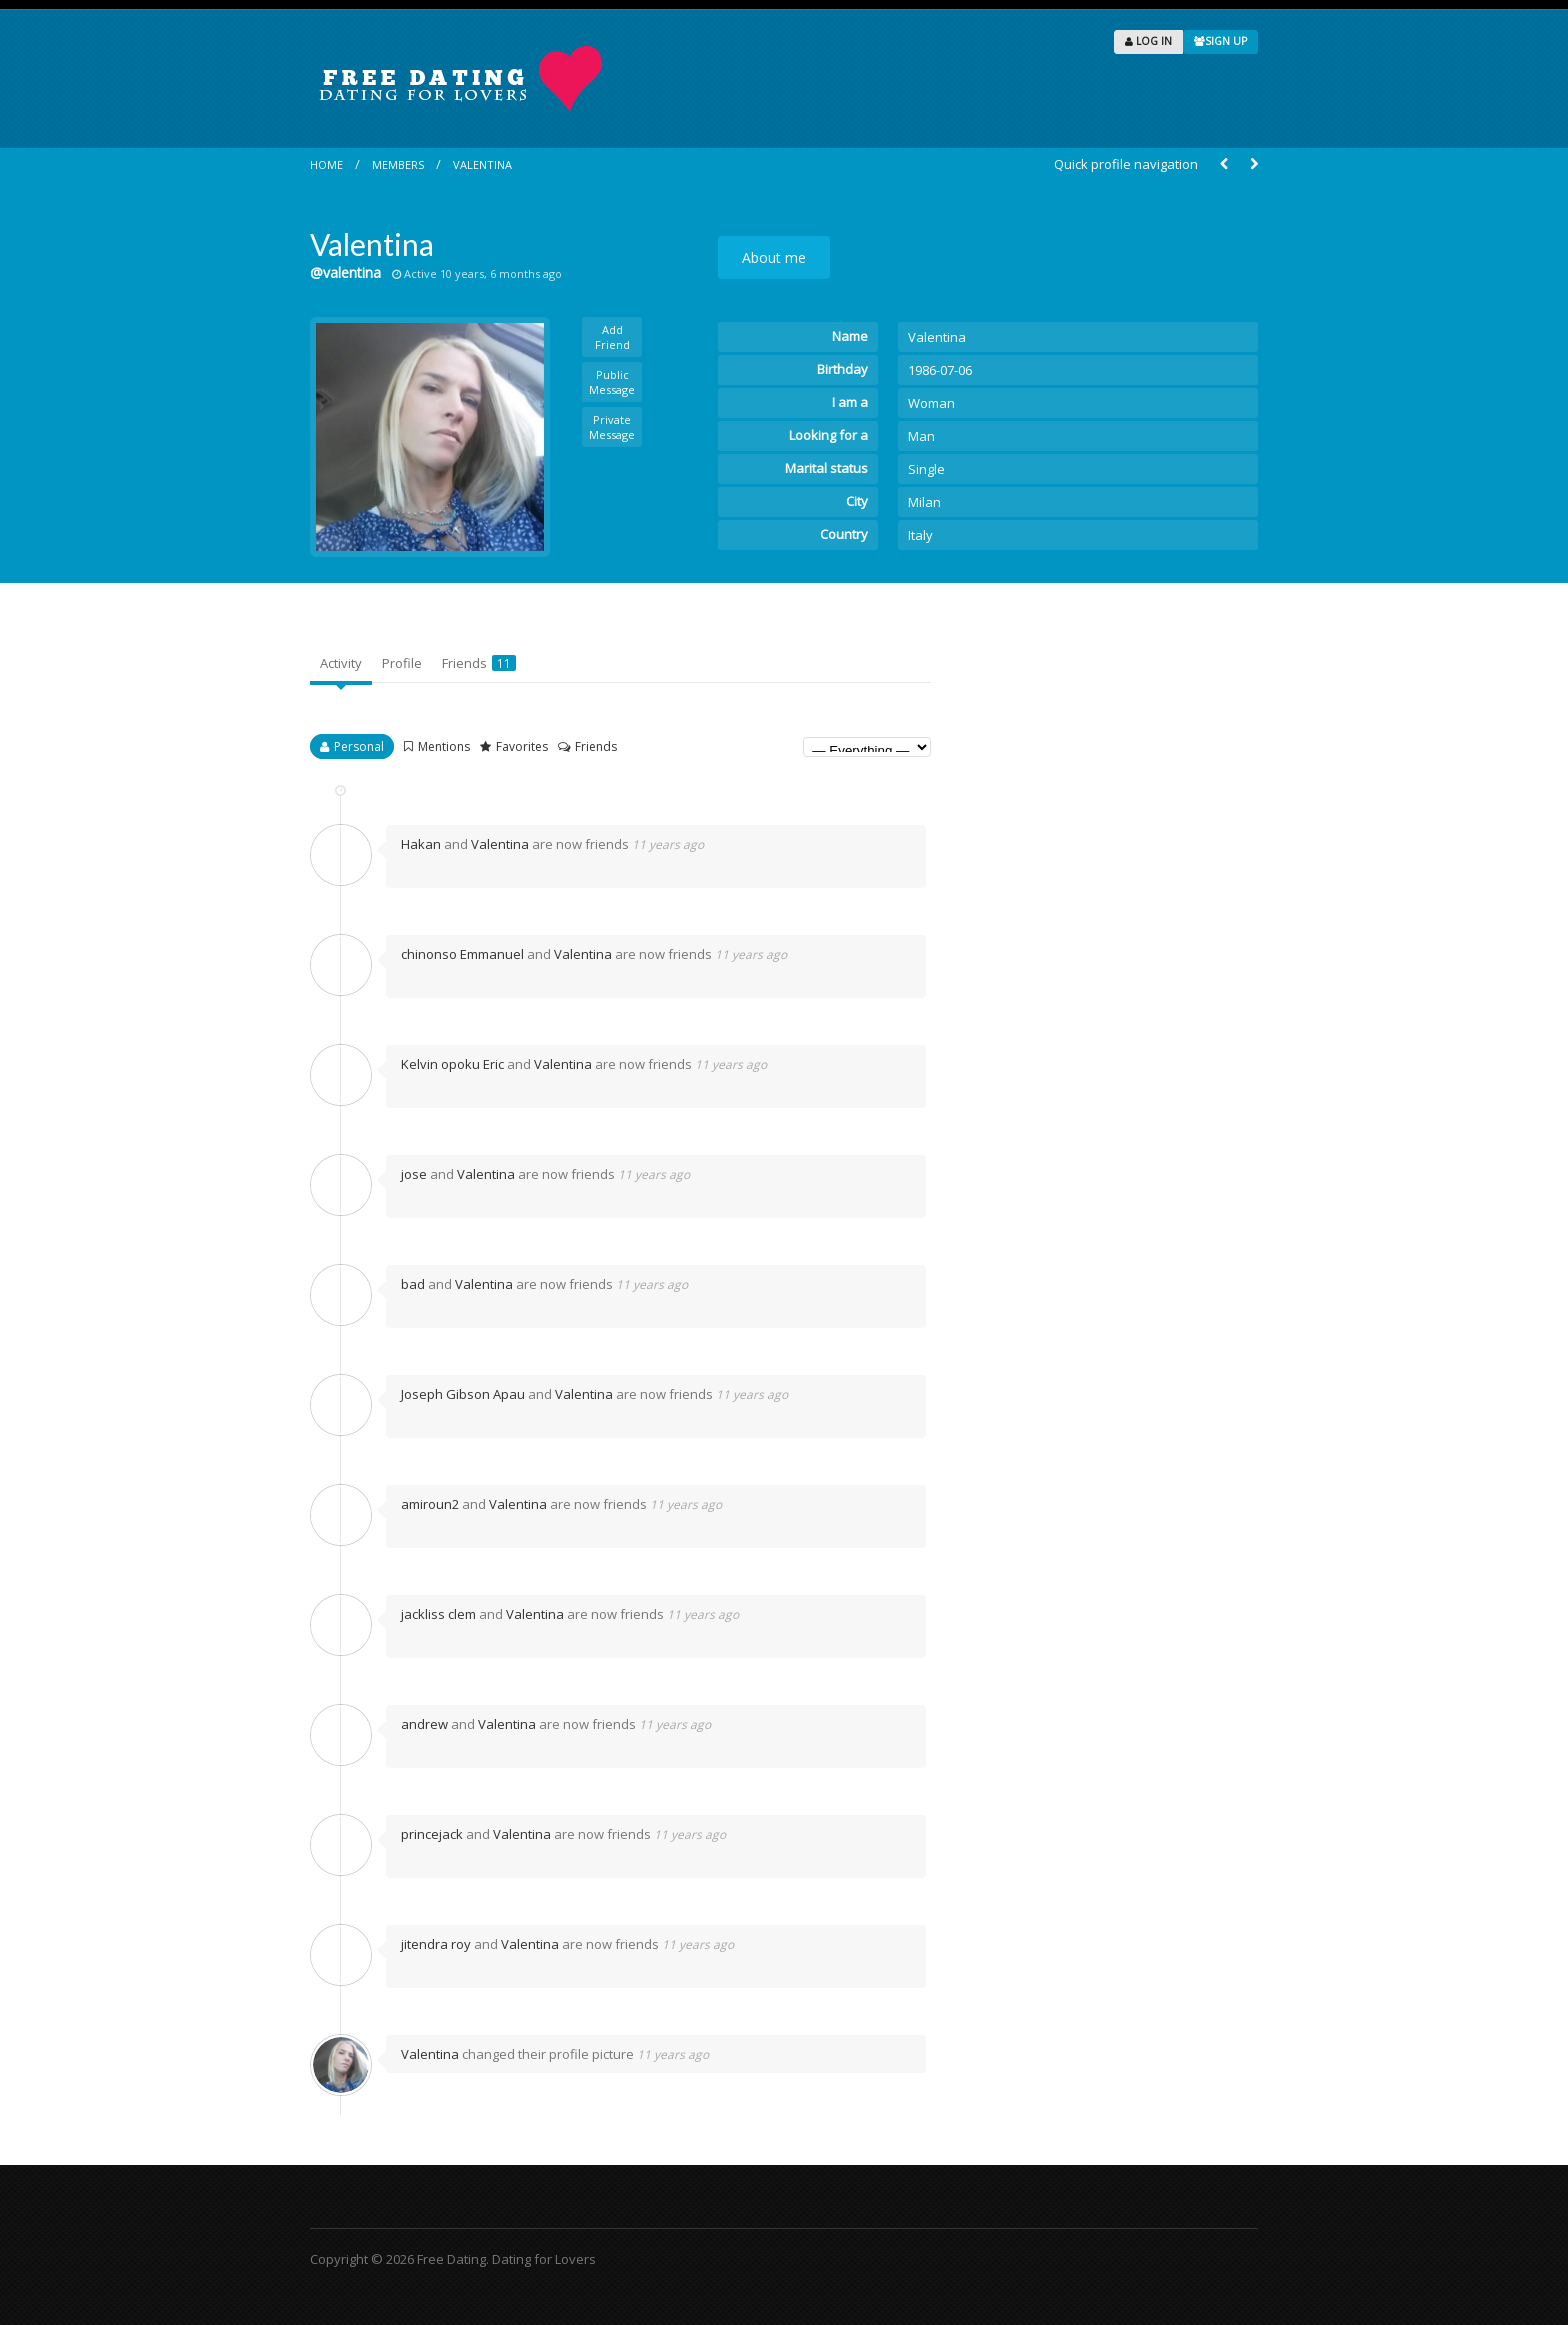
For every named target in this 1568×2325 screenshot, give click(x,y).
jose (414, 1174)
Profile (402, 663)
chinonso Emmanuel (462, 954)
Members (398, 164)
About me (774, 257)
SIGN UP (1220, 41)
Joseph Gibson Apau (463, 1394)
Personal (359, 746)
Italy (920, 535)
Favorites (522, 746)
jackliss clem (438, 1614)
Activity (341, 663)
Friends (479, 663)
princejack (432, 1834)
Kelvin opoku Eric (452, 1064)
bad (413, 1284)
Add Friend (612, 337)
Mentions (444, 746)
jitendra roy (436, 1944)
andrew (424, 1724)
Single (926, 469)
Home (326, 164)
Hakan (421, 844)
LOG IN (1148, 41)
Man (921, 436)
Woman (931, 403)
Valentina (482, 164)
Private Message (612, 427)
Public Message (612, 382)
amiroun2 (430, 1504)
